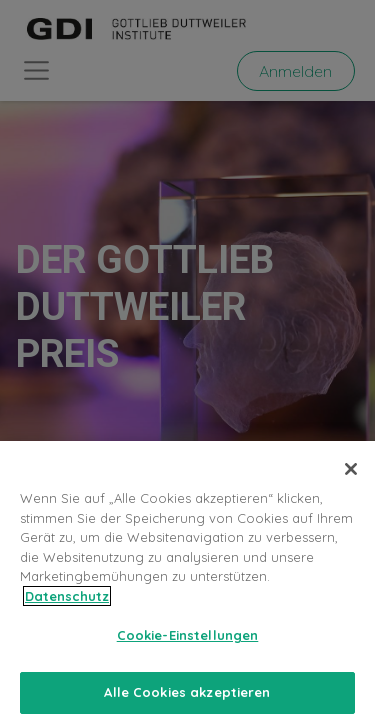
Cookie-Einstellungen (188, 643)
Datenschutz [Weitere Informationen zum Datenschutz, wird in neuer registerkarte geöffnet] (67, 603)
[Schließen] (351, 477)
